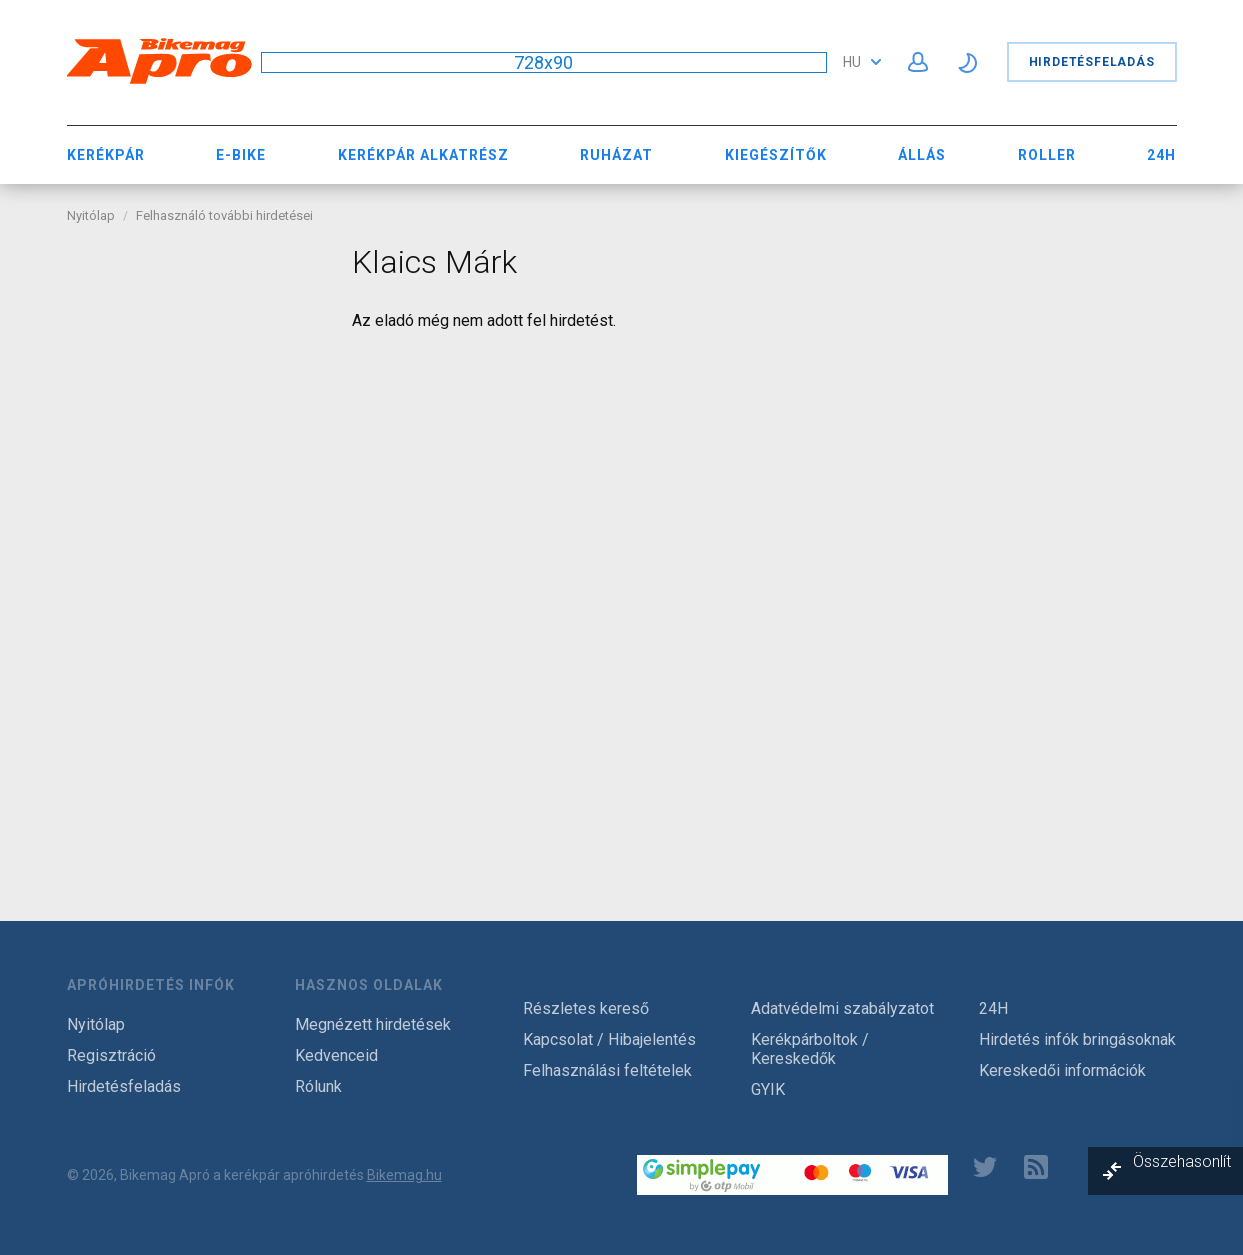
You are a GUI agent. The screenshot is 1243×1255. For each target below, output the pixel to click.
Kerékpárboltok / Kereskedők (810, 1049)
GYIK (768, 1089)
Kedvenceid (336, 1055)
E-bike (241, 155)
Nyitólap (91, 215)
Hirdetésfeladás (1092, 62)
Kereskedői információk (1062, 1070)
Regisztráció (111, 1055)
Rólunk (318, 1086)
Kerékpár (106, 155)
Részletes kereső (586, 1008)
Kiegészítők (776, 155)
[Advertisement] (194, 543)
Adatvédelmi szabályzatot (842, 1008)
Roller (1047, 155)
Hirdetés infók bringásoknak (1077, 1039)
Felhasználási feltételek (607, 1070)
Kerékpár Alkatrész (423, 155)
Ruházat (616, 155)
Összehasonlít (1182, 1161)
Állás (922, 155)
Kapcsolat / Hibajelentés (609, 1039)
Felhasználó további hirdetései (224, 215)
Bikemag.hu (404, 1175)
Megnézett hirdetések (373, 1024)
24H (1161, 155)
